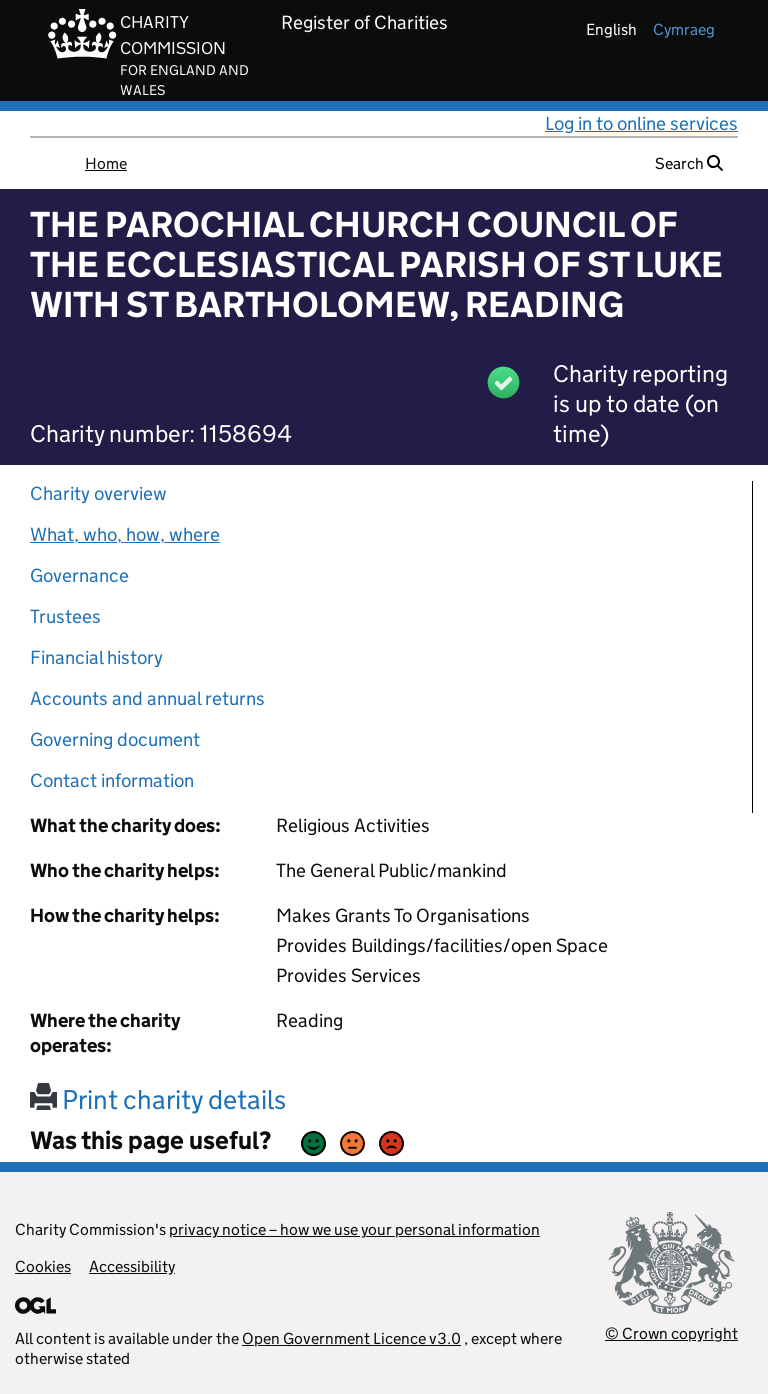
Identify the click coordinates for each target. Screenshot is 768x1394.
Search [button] (689, 163)
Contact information (112, 780)
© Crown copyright (671, 1333)
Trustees (65, 616)
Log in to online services (641, 123)
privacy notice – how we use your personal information (354, 1229)
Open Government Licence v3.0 (351, 1338)
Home (106, 163)
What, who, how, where (125, 534)
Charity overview (98, 493)
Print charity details (158, 1099)
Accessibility (132, 1266)
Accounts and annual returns (147, 698)
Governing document (115, 739)
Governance (79, 575)
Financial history (96, 657)
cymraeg (684, 29)
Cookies (43, 1266)
